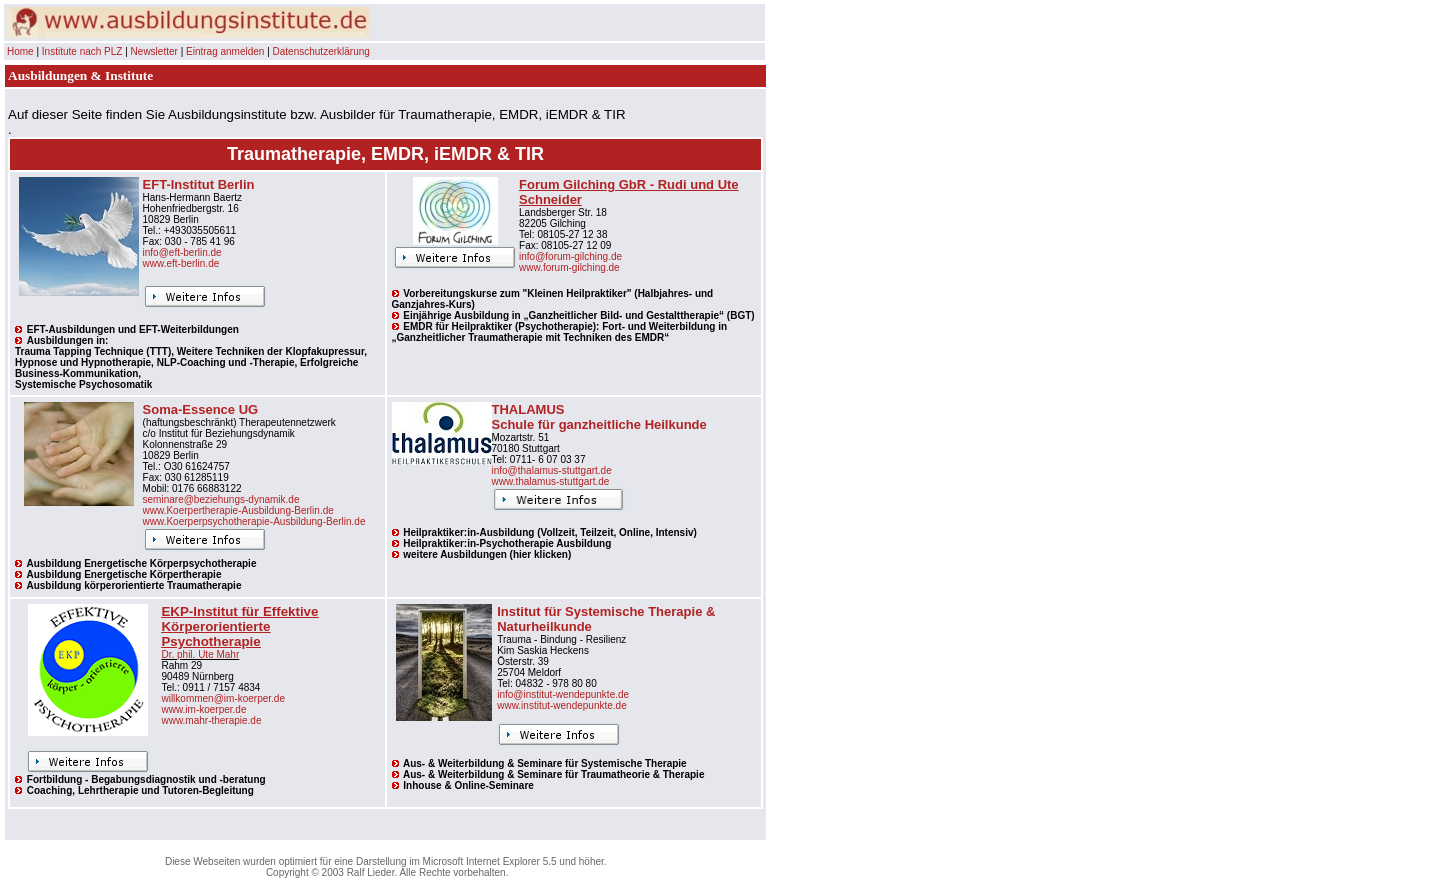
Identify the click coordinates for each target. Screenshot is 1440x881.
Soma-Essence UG (201, 409)
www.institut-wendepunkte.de (562, 705)
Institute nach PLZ (82, 51)
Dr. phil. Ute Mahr (200, 654)
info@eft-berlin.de (182, 252)
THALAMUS (528, 409)
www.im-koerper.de (203, 709)
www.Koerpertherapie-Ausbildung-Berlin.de (238, 510)
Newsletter (154, 51)
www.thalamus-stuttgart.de (551, 481)
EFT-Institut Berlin (199, 184)
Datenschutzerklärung (321, 51)
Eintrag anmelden (225, 51)
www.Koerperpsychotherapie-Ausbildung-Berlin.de (254, 521)
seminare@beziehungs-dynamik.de (221, 499)
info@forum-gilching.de (570, 256)
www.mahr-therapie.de (211, 720)
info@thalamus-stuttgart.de (552, 470)
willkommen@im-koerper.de (223, 698)
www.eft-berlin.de (181, 263)
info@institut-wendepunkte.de (563, 694)
